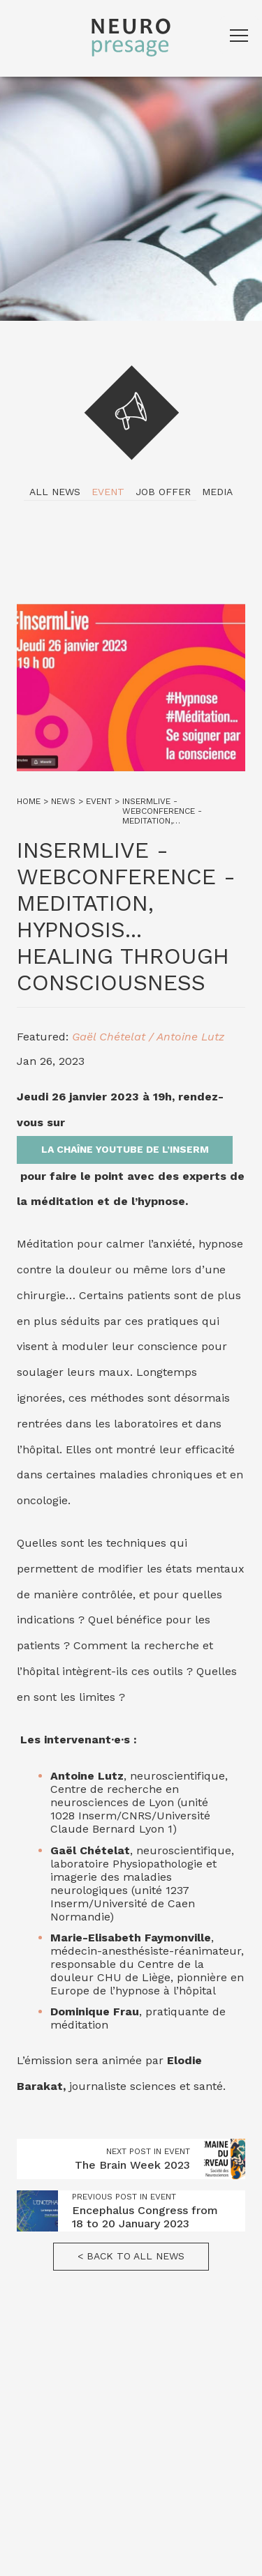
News (63, 801)
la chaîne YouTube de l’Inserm (125, 1149)
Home (29, 801)
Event (108, 491)
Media (217, 491)
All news (54, 491)
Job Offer (163, 491)
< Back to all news (131, 2255)
